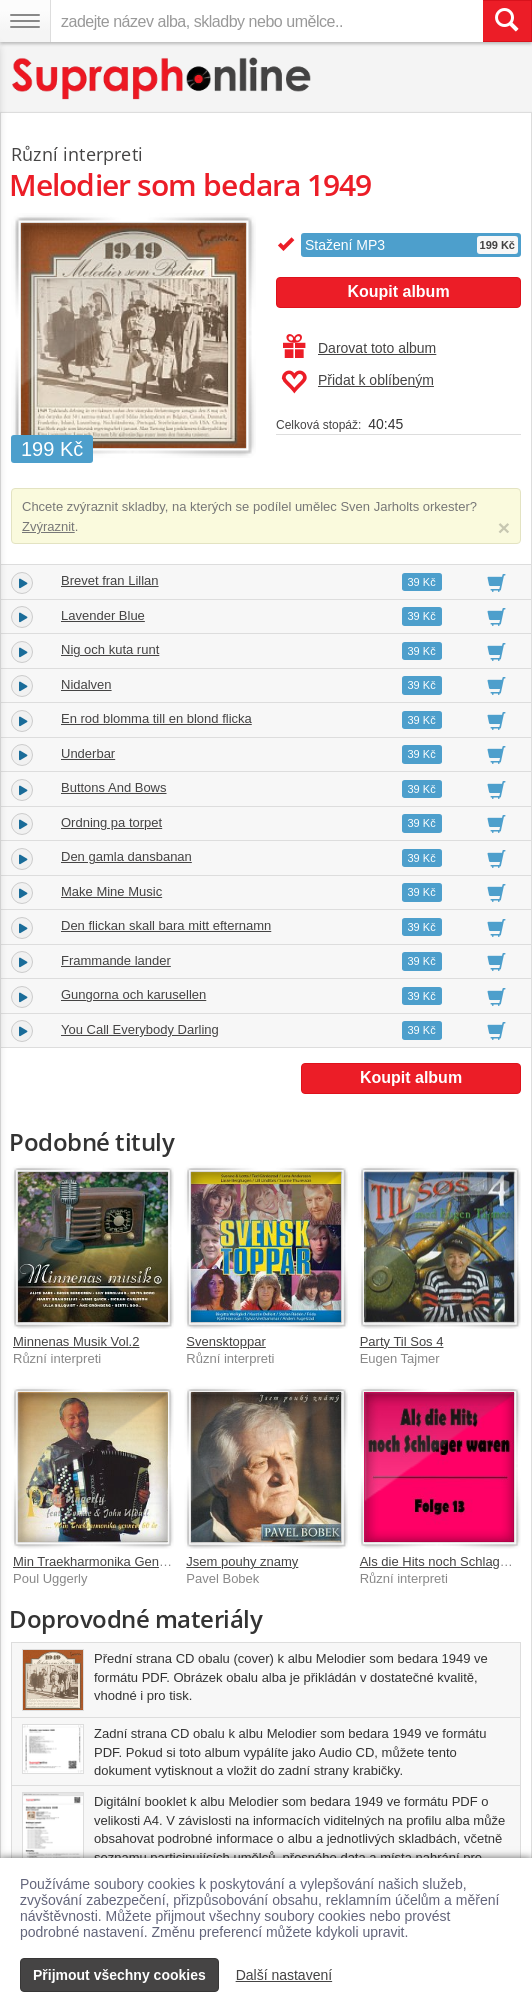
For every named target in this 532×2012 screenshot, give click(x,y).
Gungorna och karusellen (133, 994)
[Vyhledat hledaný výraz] (507, 21)
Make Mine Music (111, 891)
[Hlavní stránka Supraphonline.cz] (162, 78)
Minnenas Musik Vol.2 (76, 1341)
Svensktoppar (226, 1341)
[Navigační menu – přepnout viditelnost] (25, 21)
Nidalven (86, 684)
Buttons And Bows (114, 787)
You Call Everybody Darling (140, 1029)
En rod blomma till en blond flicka (156, 718)
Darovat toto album (359, 348)
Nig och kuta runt (110, 649)
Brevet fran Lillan (110, 580)
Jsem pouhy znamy (242, 1561)
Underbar (88, 753)
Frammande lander (116, 960)
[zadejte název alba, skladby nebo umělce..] (266, 21)
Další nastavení (284, 1975)
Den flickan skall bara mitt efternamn (166, 925)
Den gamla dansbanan (126, 856)
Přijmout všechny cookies (119, 1975)
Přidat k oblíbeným (357, 382)
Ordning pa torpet (111, 822)
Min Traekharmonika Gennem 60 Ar (115, 1561)
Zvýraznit (48, 526)
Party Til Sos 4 (402, 1341)
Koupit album (398, 291)
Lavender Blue (103, 615)
